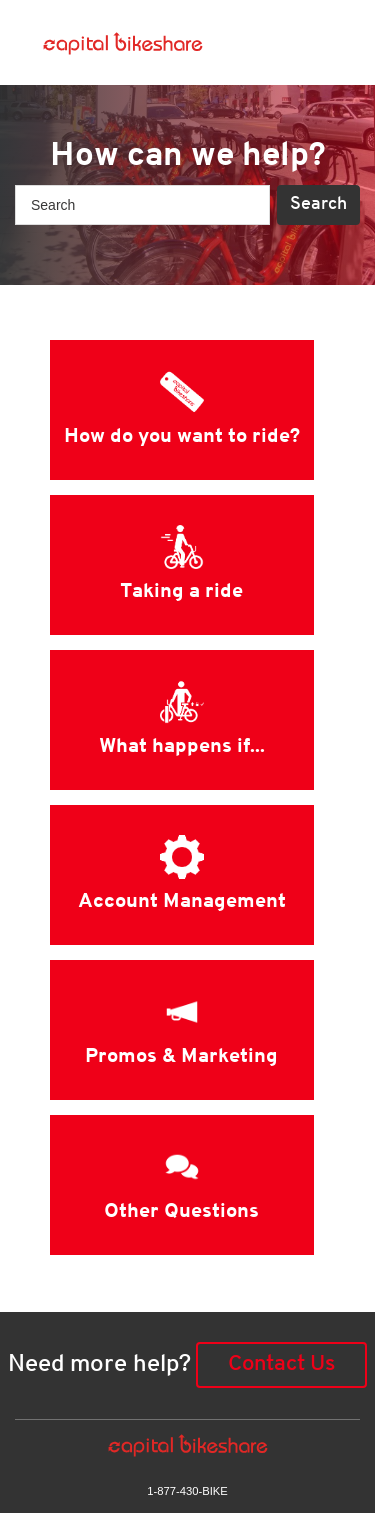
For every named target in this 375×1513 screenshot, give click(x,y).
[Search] (142, 205)
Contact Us (281, 1364)
